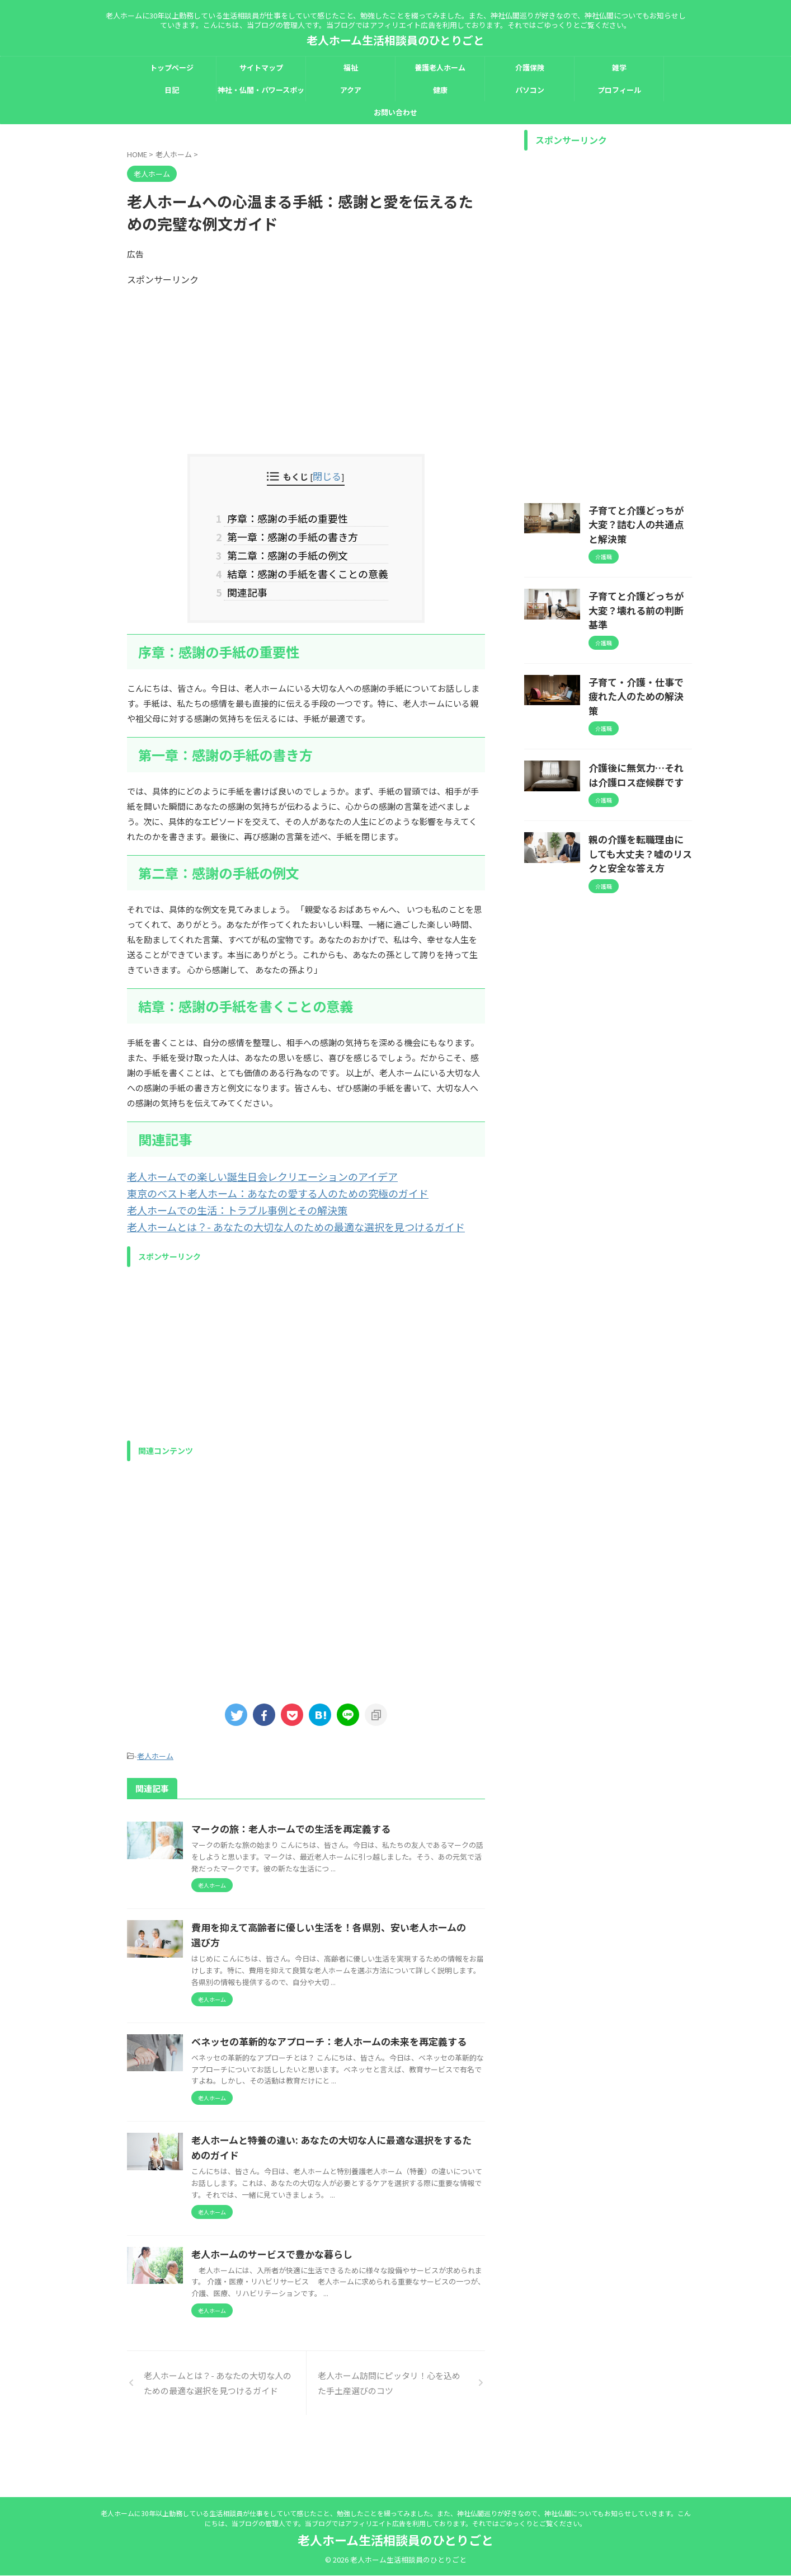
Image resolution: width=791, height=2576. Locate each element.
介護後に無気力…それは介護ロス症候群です (639, 720)
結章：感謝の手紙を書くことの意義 (306, 566)
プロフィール (619, 90)
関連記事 (252, 583)
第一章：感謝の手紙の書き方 (292, 532)
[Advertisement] (306, 364)
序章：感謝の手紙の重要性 (288, 516)
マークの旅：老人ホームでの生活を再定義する (341, 1810)
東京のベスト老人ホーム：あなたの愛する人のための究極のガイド (253, 1180)
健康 (440, 90)
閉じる (327, 475)
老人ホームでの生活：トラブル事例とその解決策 (219, 1196)
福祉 (350, 67)
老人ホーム (155, 1738)
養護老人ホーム (440, 67)
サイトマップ (261, 67)
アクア (350, 90)
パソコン (529, 90)
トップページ (172, 67)
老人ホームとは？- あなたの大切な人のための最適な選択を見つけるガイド (268, 1211)
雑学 (619, 67)
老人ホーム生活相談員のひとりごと (395, 40)
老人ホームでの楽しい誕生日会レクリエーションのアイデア (240, 1165)
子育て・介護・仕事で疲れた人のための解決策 (639, 652)
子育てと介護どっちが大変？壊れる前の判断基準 (639, 583)
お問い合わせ (395, 112)
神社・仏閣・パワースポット (261, 93)
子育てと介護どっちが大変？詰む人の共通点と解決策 (639, 515)
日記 (171, 90)
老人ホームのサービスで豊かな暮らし (323, 2297)
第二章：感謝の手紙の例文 (288, 549)
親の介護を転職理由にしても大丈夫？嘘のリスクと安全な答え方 (639, 794)
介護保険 (529, 67)
